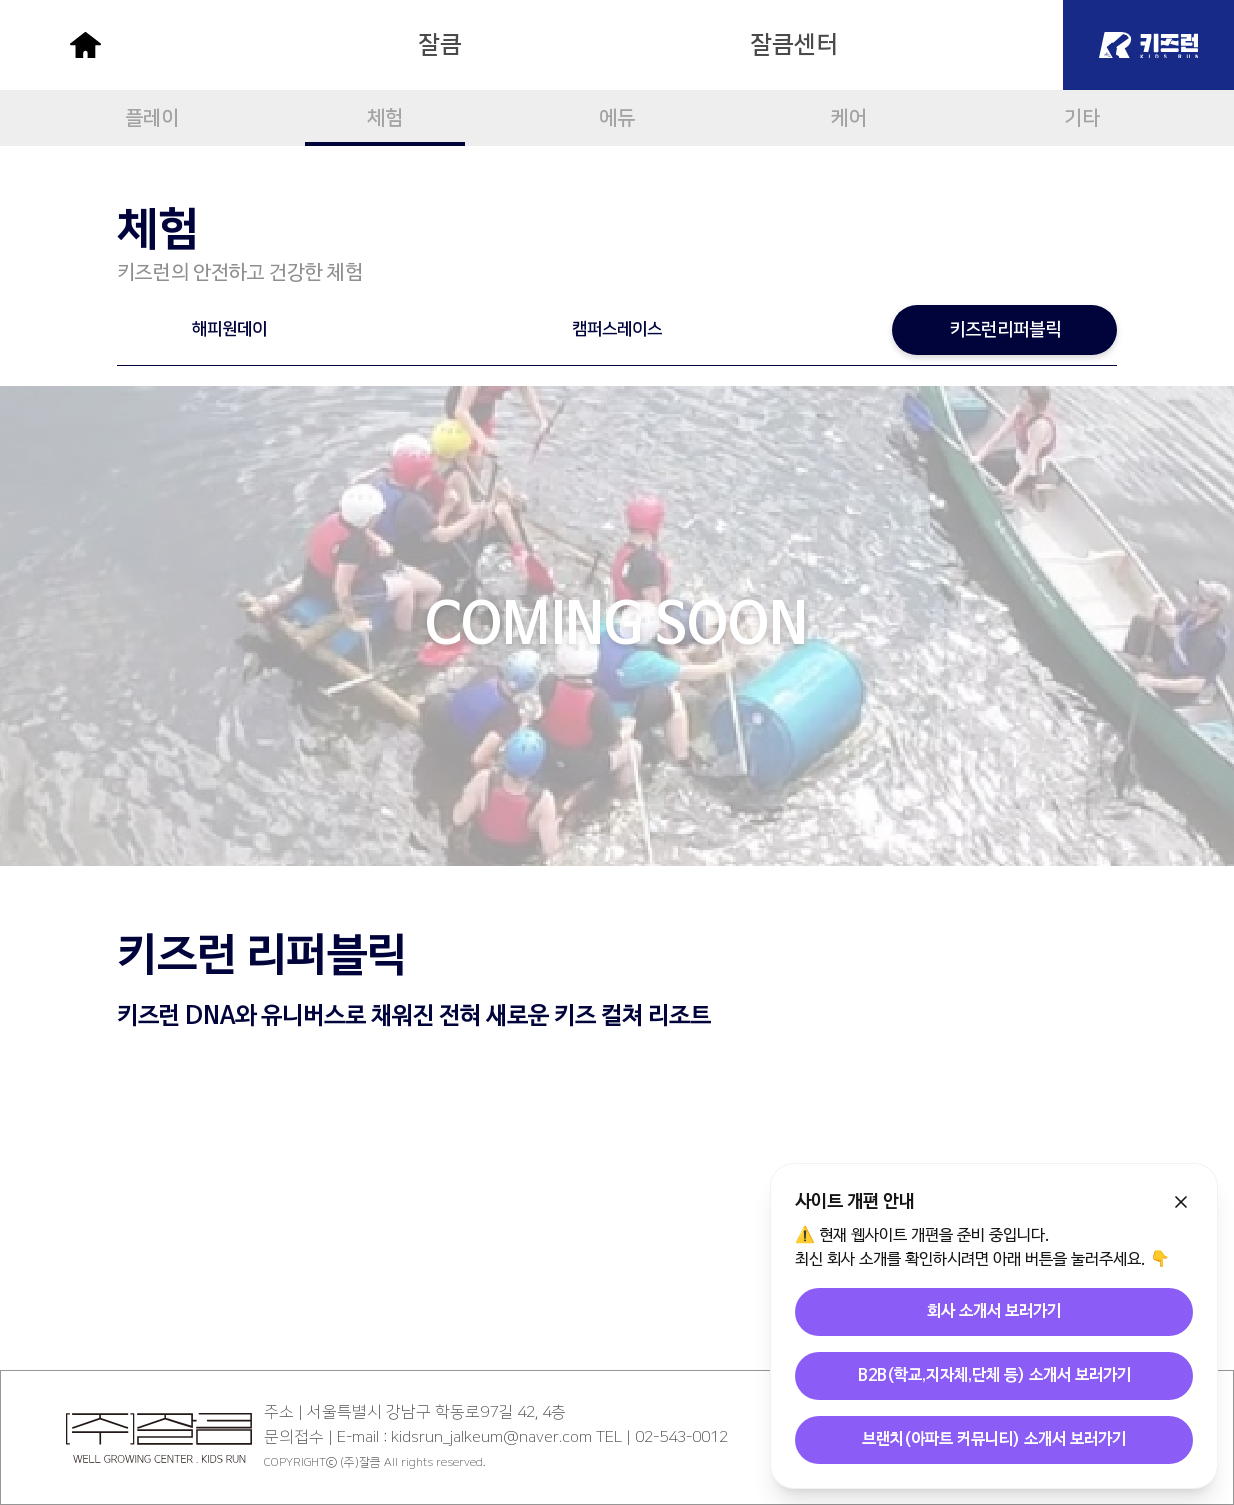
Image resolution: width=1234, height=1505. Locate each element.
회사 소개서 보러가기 (994, 1312)
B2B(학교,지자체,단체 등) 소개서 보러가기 (994, 1376)
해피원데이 (229, 329)
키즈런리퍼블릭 (1005, 330)
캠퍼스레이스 (617, 329)
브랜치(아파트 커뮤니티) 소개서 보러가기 (994, 1440)
